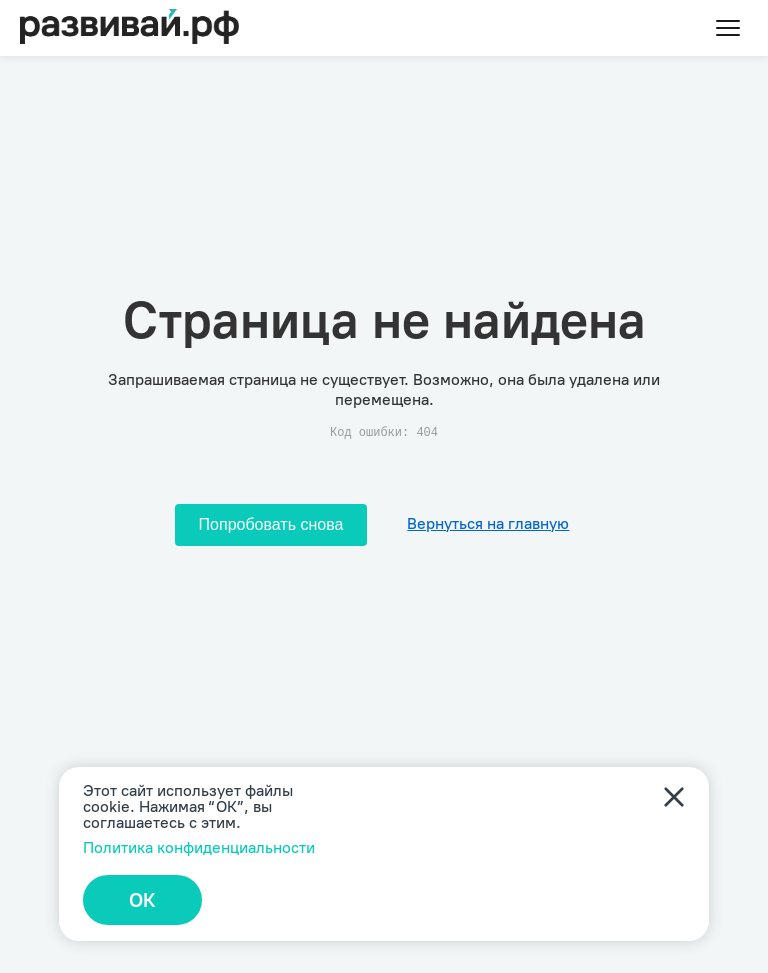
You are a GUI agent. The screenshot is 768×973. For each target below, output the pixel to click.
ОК (142, 900)
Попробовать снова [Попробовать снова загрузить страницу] (271, 524)
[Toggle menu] (728, 28)
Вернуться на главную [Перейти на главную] (488, 523)
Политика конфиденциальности (199, 848)
